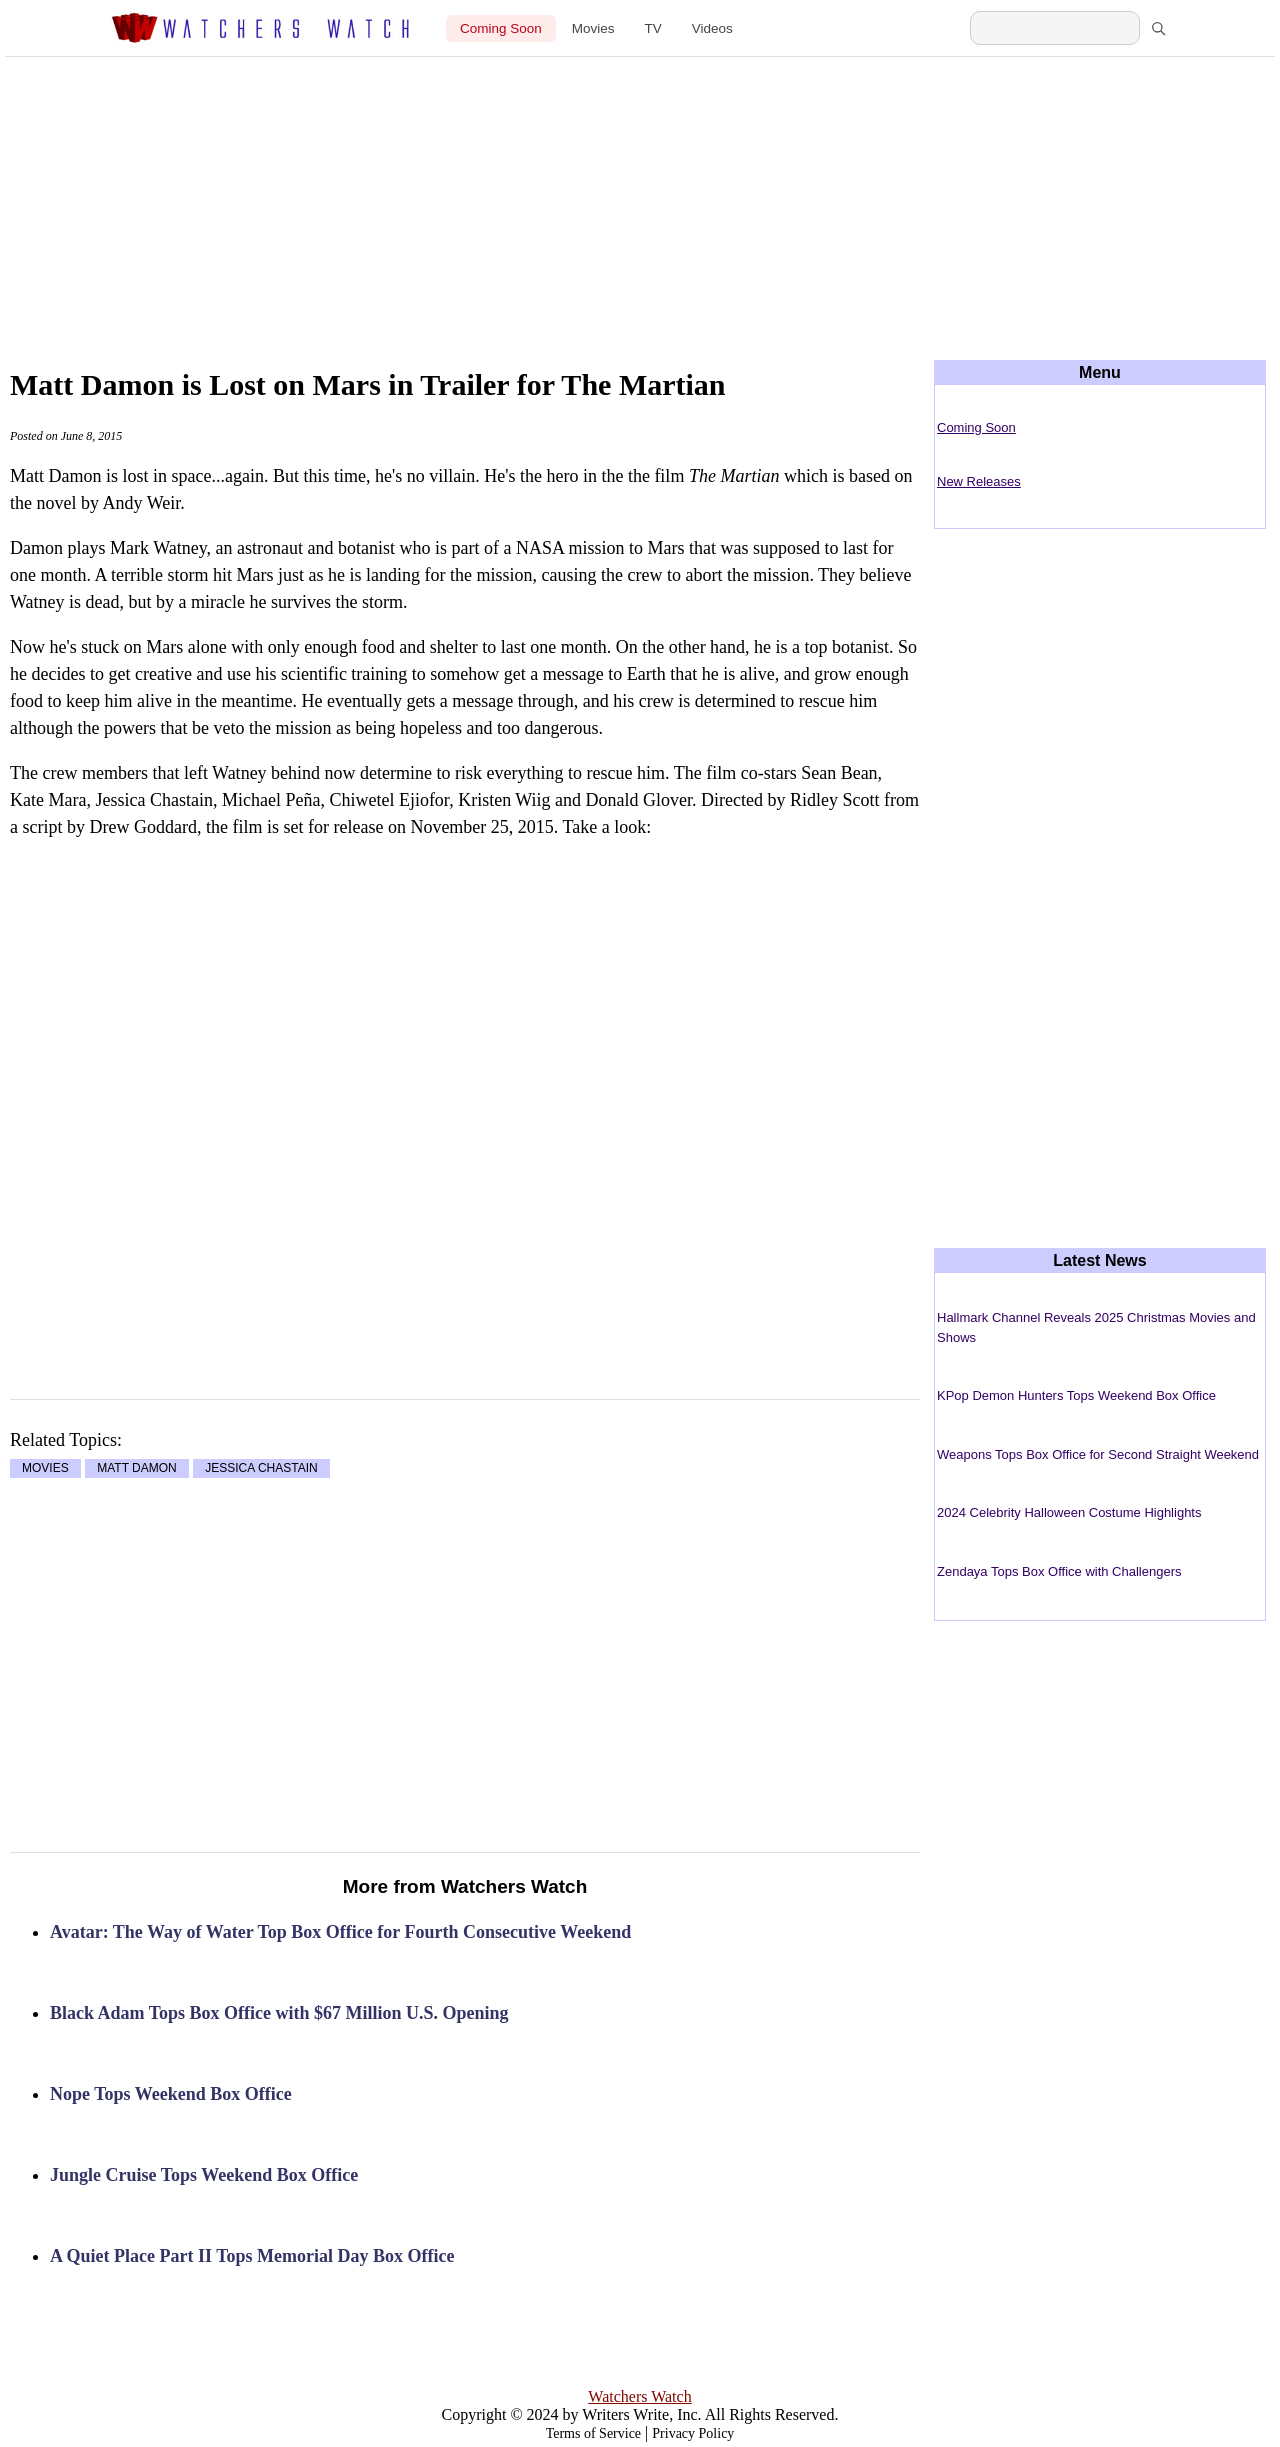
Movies (593, 28)
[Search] (1158, 28)
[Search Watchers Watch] (1055, 28)
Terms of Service (593, 2433)
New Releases (979, 481)
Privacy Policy (693, 2433)
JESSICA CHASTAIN (261, 1469)
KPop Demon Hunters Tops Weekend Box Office (1076, 1395)
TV (653, 28)
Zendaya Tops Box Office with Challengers (1059, 1571)
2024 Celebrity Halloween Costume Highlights (1069, 1512)
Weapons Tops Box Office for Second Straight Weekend (1098, 1454)
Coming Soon (501, 28)
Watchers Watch (639, 2396)
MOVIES (45, 1469)
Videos (712, 28)
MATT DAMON (137, 1469)
